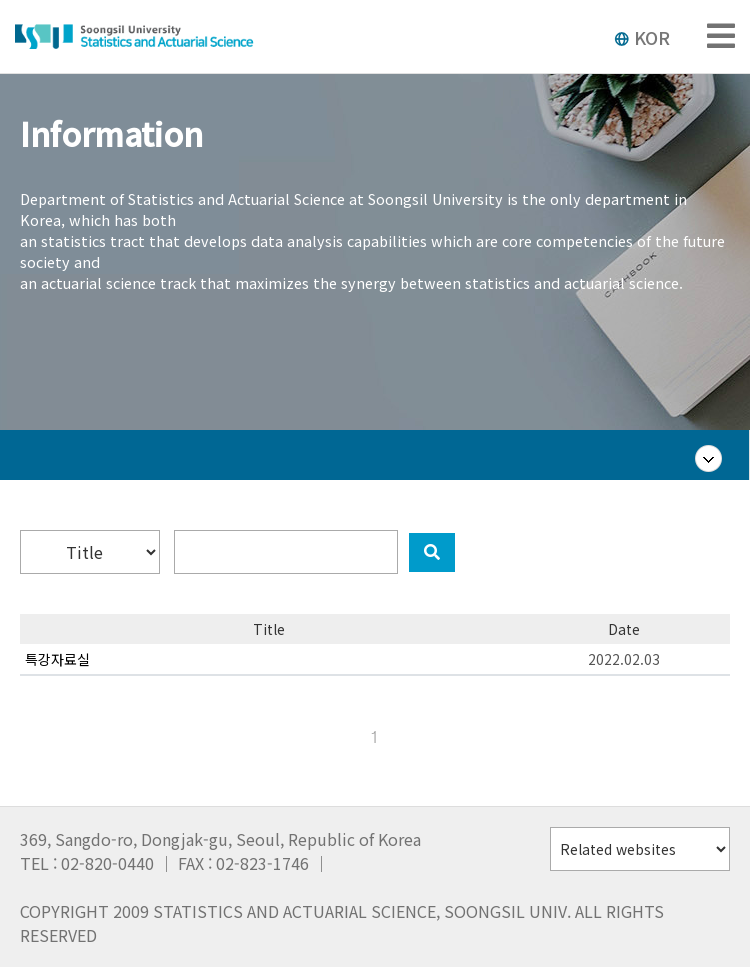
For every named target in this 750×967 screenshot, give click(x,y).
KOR (642, 37)
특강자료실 (57, 659)
